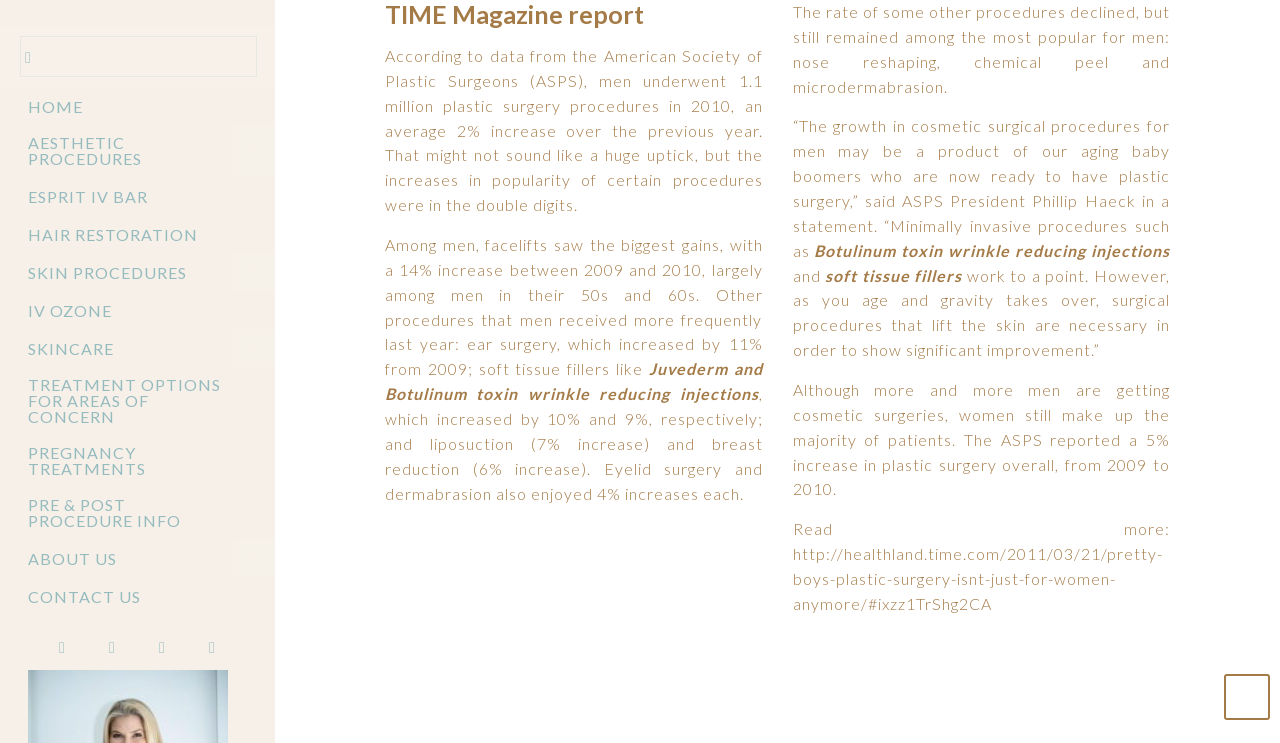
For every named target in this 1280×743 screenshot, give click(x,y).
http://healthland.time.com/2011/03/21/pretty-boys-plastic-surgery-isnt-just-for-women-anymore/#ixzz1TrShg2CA (978, 582)
